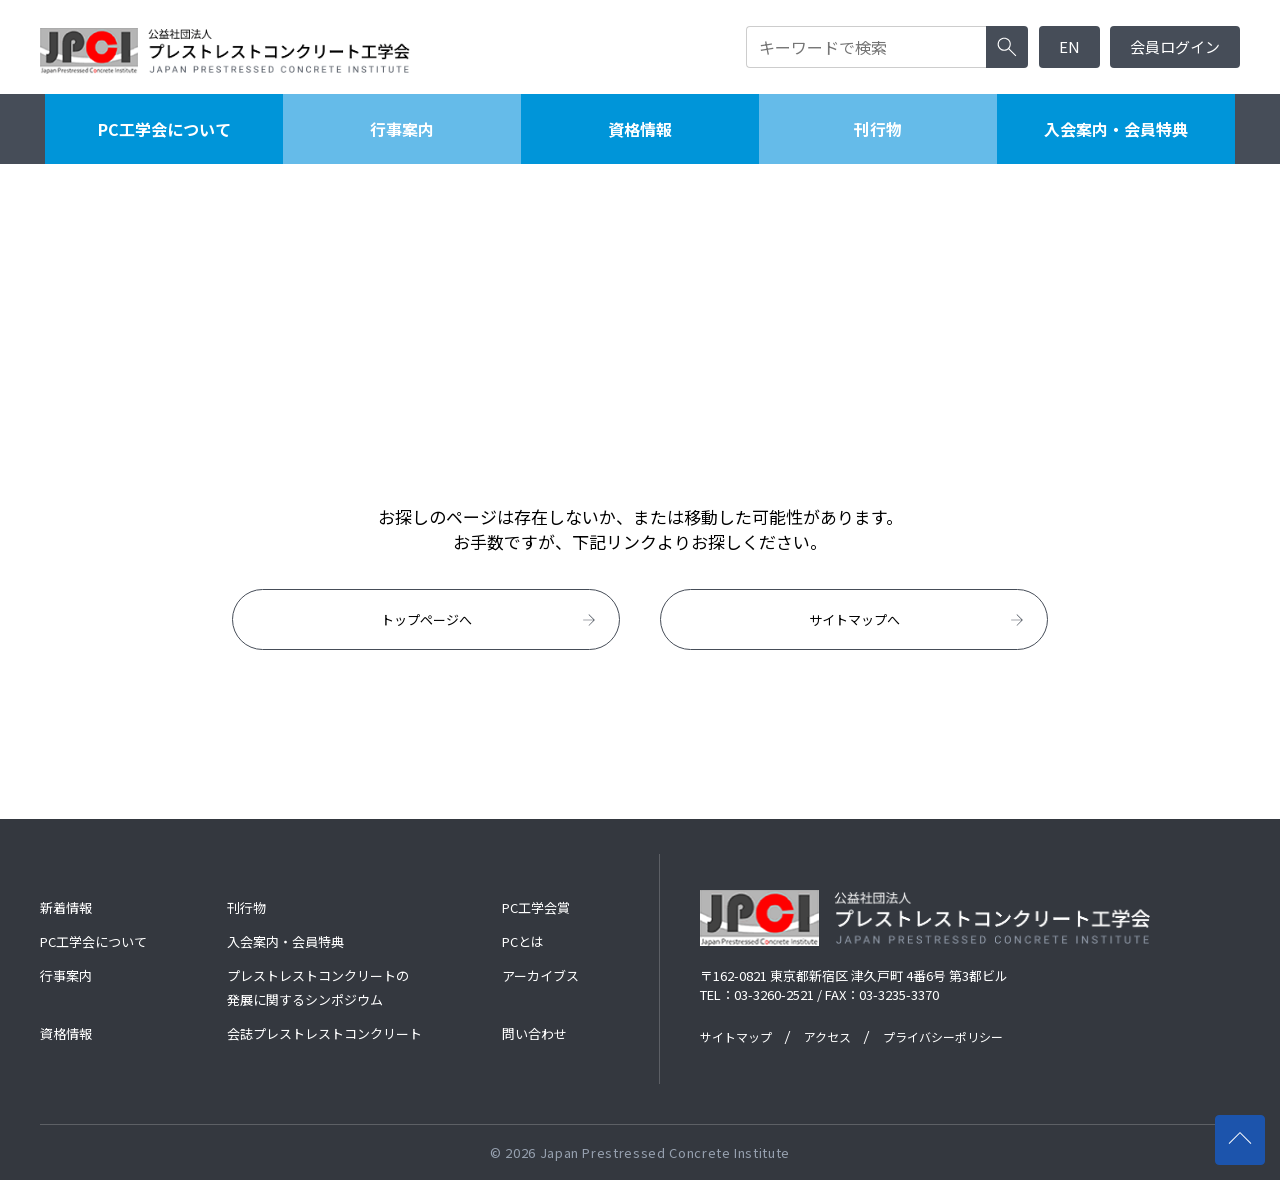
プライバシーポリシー (943, 1036)
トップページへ (490, 620)
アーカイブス (540, 975)
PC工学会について (164, 129)
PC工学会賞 (536, 907)
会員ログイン (1175, 46)
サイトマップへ (918, 620)
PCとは (523, 941)
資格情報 (640, 129)
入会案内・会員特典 (1116, 129)
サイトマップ (736, 1036)
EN (1069, 46)
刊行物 (878, 129)
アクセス (827, 1036)
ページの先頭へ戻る (1246, 1130)
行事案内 (402, 129)
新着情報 (66, 907)
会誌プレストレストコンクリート (324, 1033)
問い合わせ (534, 1033)
